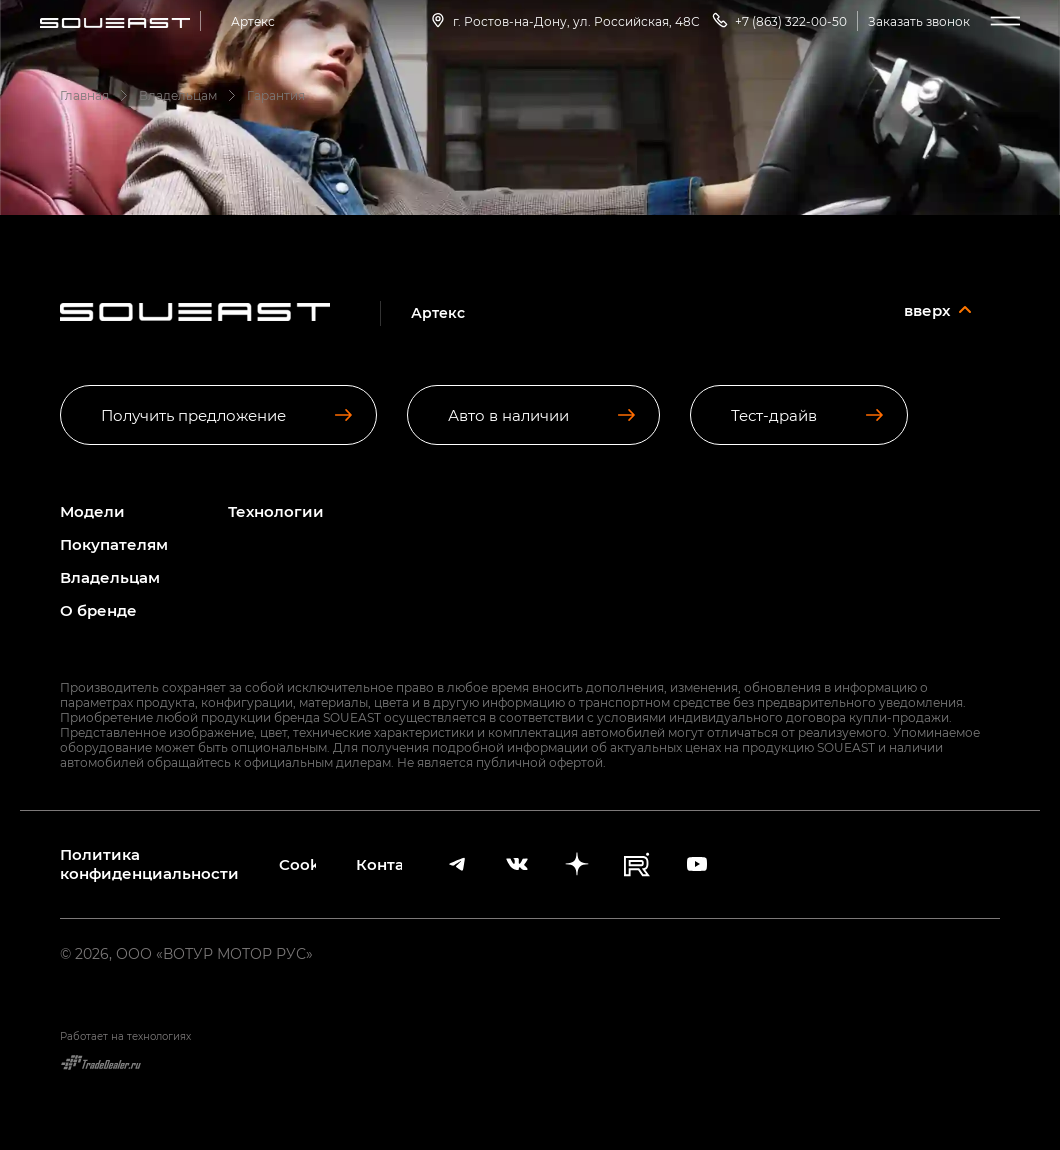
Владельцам (110, 577)
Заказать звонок (919, 21)
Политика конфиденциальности (149, 864)
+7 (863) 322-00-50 (778, 20)
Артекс (253, 21)
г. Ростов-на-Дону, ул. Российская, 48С (564, 20)
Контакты (379, 864)
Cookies (297, 864)
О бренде (98, 610)
